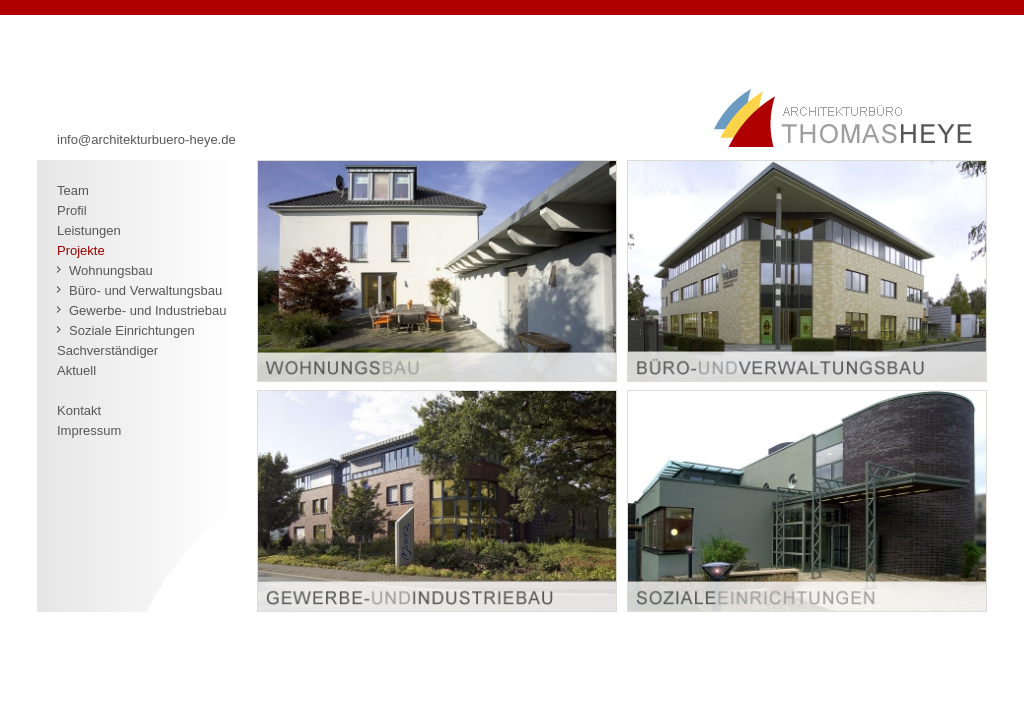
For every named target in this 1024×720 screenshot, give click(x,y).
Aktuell (76, 370)
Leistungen (89, 230)
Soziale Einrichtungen (132, 330)
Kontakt (79, 410)
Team (73, 190)
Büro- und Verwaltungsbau (145, 290)
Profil (72, 210)
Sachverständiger (107, 350)
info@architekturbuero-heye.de (146, 139)
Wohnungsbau (111, 270)
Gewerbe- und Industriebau (148, 310)
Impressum (89, 430)
